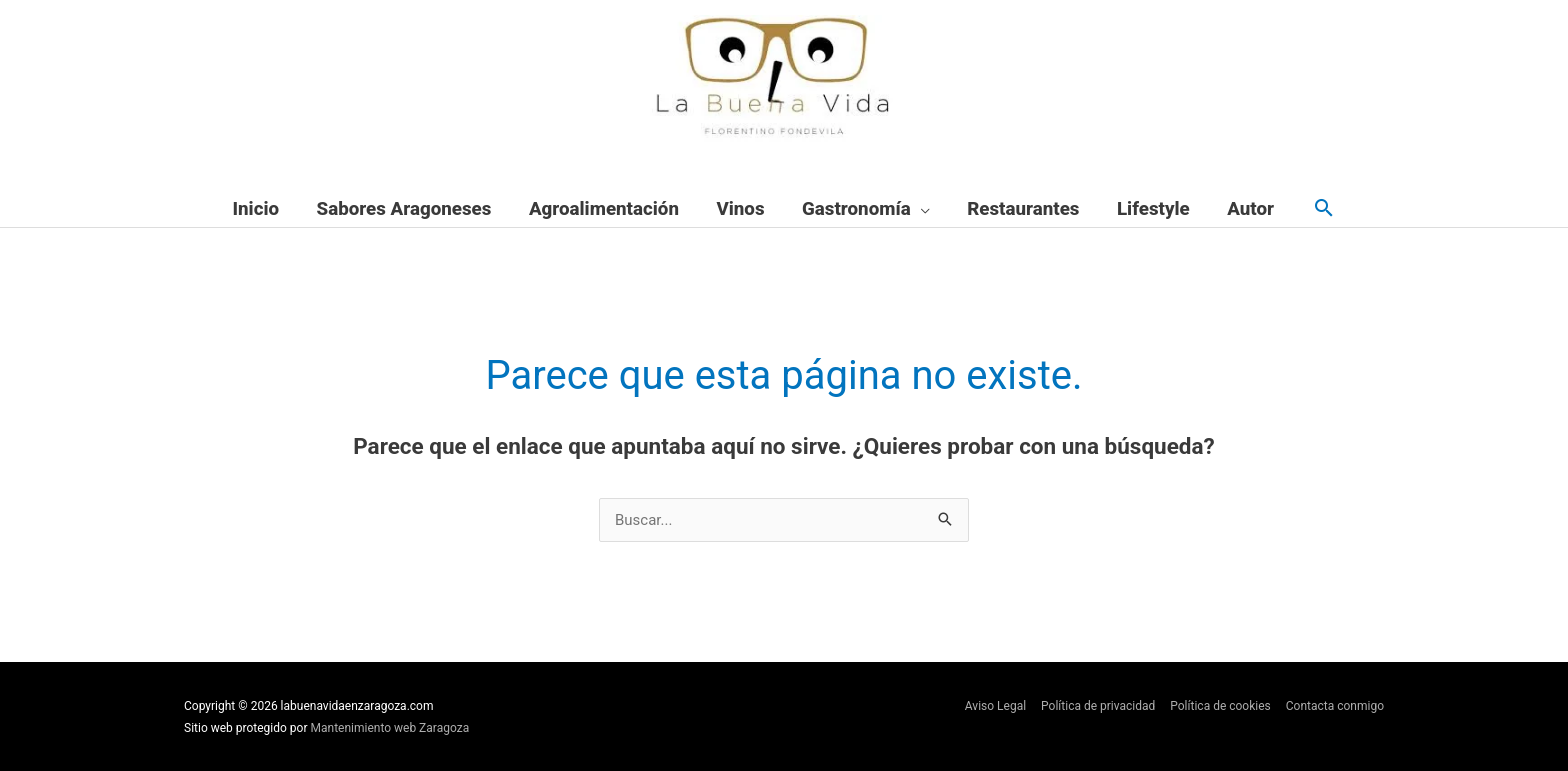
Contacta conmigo (1335, 706)
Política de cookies (1220, 706)
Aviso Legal (995, 706)
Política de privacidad (1098, 706)
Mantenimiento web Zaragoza (390, 728)
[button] (1324, 209)
